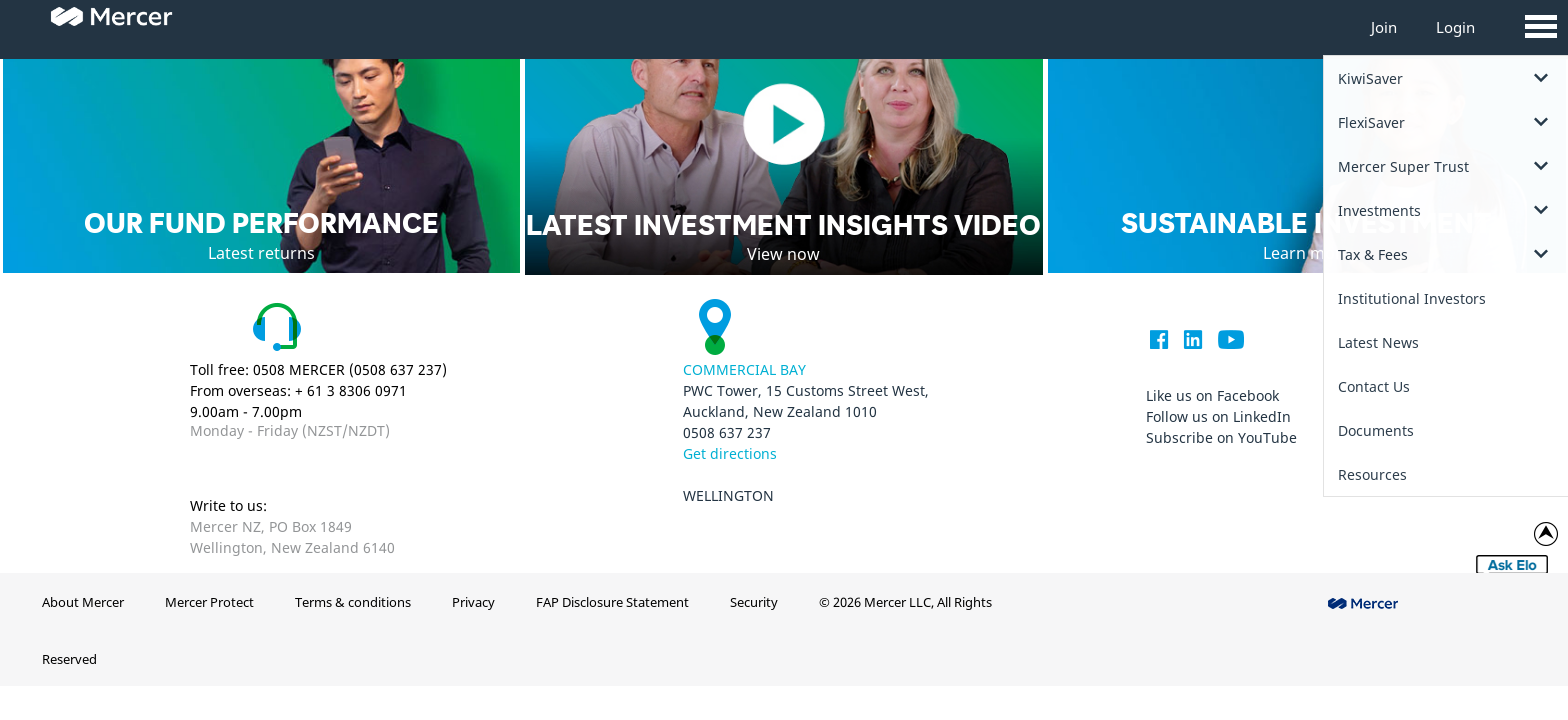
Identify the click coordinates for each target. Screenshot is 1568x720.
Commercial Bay (744, 369)
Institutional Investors (1412, 298)
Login (1455, 27)
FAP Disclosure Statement (612, 602)
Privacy (473, 602)
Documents (1376, 430)
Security (754, 602)
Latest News (1378, 342)
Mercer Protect (209, 602)
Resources (1372, 474)
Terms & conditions (353, 602)
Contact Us (1374, 386)
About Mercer (83, 602)
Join (1384, 27)
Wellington (728, 495)
